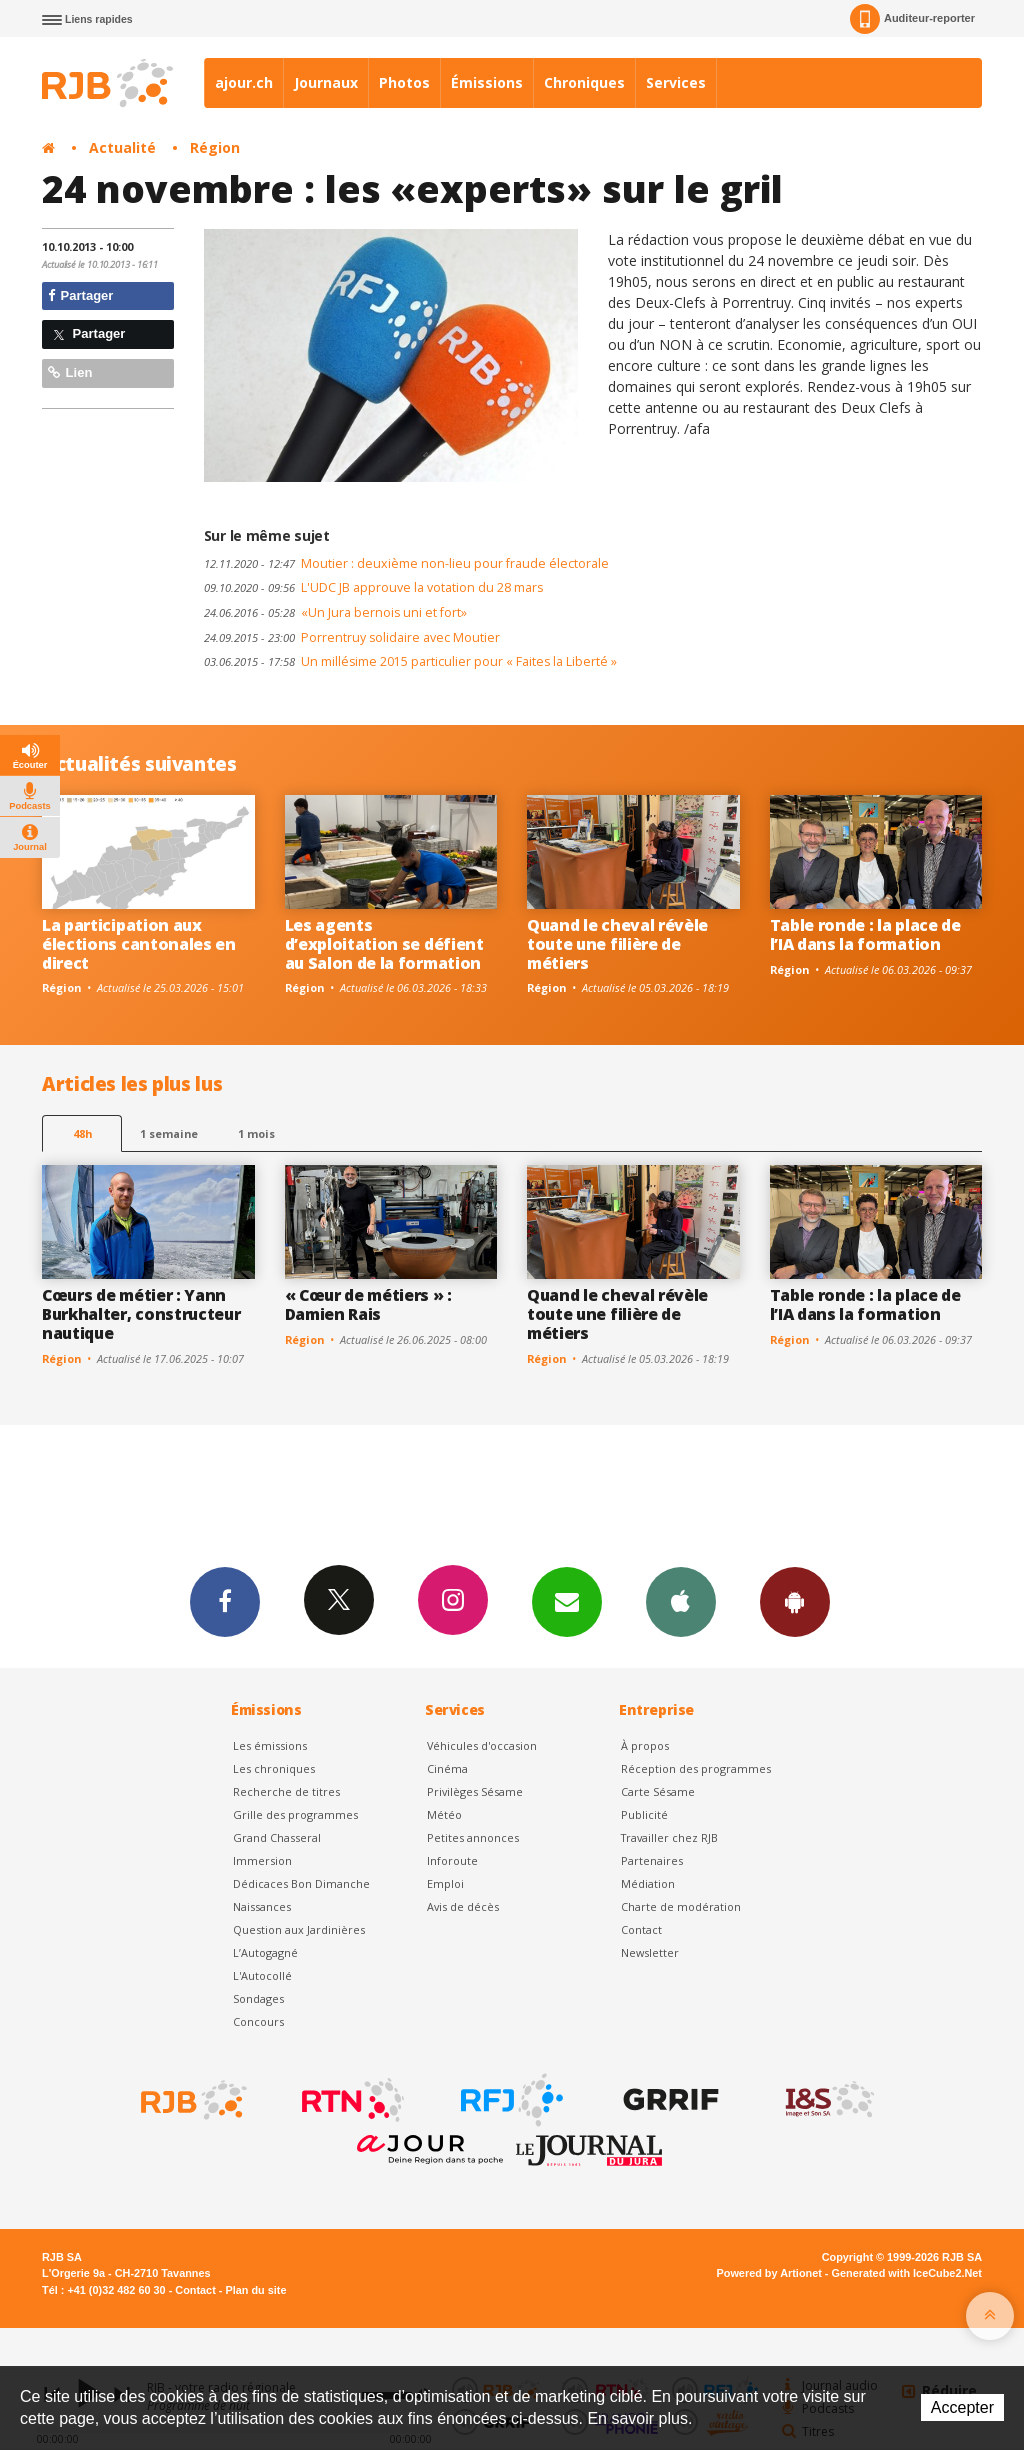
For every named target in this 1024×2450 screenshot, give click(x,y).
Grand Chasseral (277, 1837)
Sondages (258, 1998)
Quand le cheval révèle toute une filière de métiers (617, 944)
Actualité (122, 147)
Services (676, 82)
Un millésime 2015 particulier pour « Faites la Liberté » (410, 661)
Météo (444, 1814)
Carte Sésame (658, 1791)
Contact (641, 1929)
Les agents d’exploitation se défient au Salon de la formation (384, 944)
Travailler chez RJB (669, 1837)
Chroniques (584, 82)
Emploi (445, 1883)
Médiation (648, 1883)
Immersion (262, 1860)
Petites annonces (473, 1837)
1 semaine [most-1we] (169, 1133)
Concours (258, 2021)
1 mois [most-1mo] (256, 1133)
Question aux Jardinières (299, 1929)
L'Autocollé (262, 1975)
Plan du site (255, 2290)
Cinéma (447, 1768)
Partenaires (652, 1860)
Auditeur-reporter (912, 19)
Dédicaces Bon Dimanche (301, 1883)
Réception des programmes (696, 1768)
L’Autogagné (265, 1952)
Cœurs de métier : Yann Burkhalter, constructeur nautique (141, 1314)
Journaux (326, 82)
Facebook (225, 1601)
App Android (795, 1601)
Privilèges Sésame (475, 1791)
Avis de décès (463, 1906)
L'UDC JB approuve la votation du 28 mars (373, 587)
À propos (645, 1745)
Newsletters (567, 1601)
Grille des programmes (295, 1814)
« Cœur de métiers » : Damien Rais (368, 1304)
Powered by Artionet (769, 2273)
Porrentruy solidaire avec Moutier (352, 637)
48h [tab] (82, 1133)
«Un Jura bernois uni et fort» (335, 612)
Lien (70, 372)
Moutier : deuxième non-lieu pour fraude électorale (406, 563)
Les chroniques (274, 1768)
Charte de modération (681, 1906)
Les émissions (270, 1745)
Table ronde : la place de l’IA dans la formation (865, 934)
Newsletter (650, 1952)
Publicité (644, 1814)
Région (215, 147)
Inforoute (452, 1860)
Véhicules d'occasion (482, 1745)
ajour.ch (244, 82)
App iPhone (681, 1601)
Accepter (962, 2407)
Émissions (487, 82)
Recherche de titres (286, 1791)
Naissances (262, 1906)
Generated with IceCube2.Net (907, 2273)
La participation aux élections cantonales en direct (139, 944)
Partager (80, 295)
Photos (404, 82)
